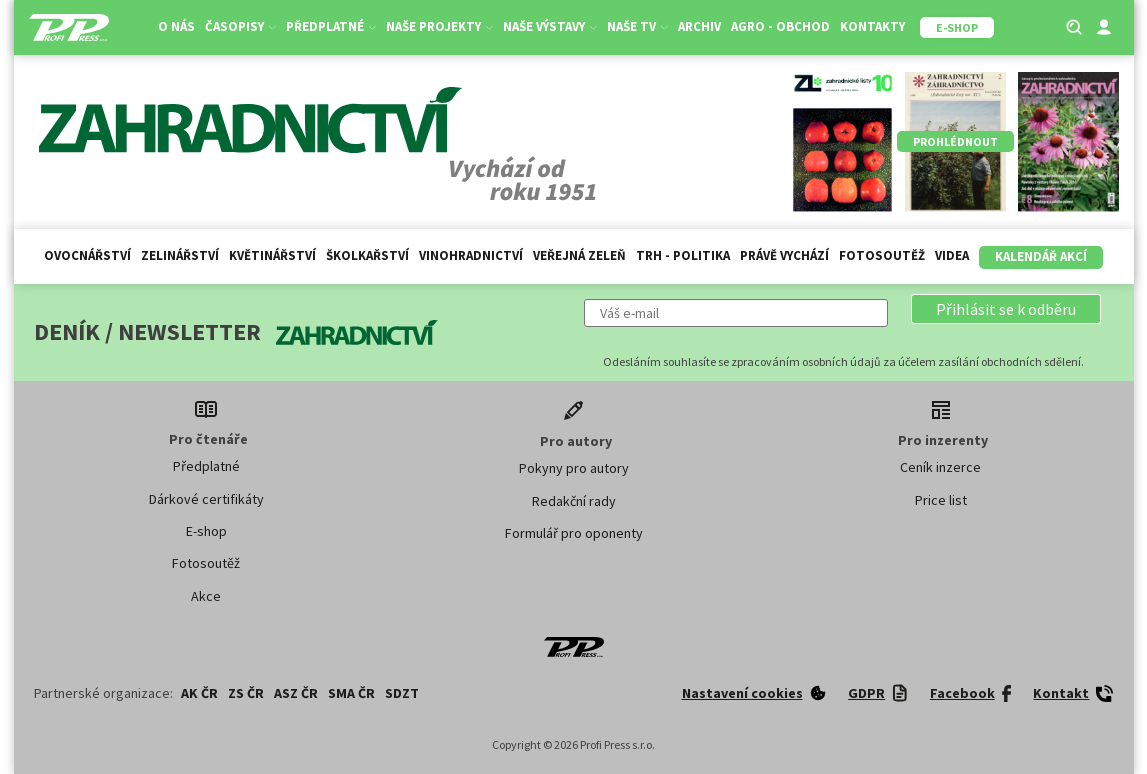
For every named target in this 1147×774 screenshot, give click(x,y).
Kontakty (872, 26)
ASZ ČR (296, 693)
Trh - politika (683, 255)
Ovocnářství (87, 255)
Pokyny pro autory (574, 468)
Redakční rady (574, 501)
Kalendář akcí (1041, 256)
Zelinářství (180, 255)
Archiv (699, 26)
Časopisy (240, 26)
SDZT (402, 693)
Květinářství (272, 255)
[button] (1006, 309)
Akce (206, 596)
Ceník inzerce (940, 467)
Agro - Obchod (780, 26)
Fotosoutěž (882, 255)
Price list (941, 500)
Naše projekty (439, 26)
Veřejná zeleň (579, 255)
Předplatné (331, 26)
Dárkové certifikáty (206, 499)
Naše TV (637, 26)
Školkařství (367, 255)
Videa (952, 255)
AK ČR (199, 693)
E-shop (206, 531)
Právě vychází (784, 255)
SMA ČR (351, 693)
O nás (176, 26)
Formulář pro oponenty (574, 533)
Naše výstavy (550, 26)
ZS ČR (246, 693)
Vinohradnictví (471, 255)
